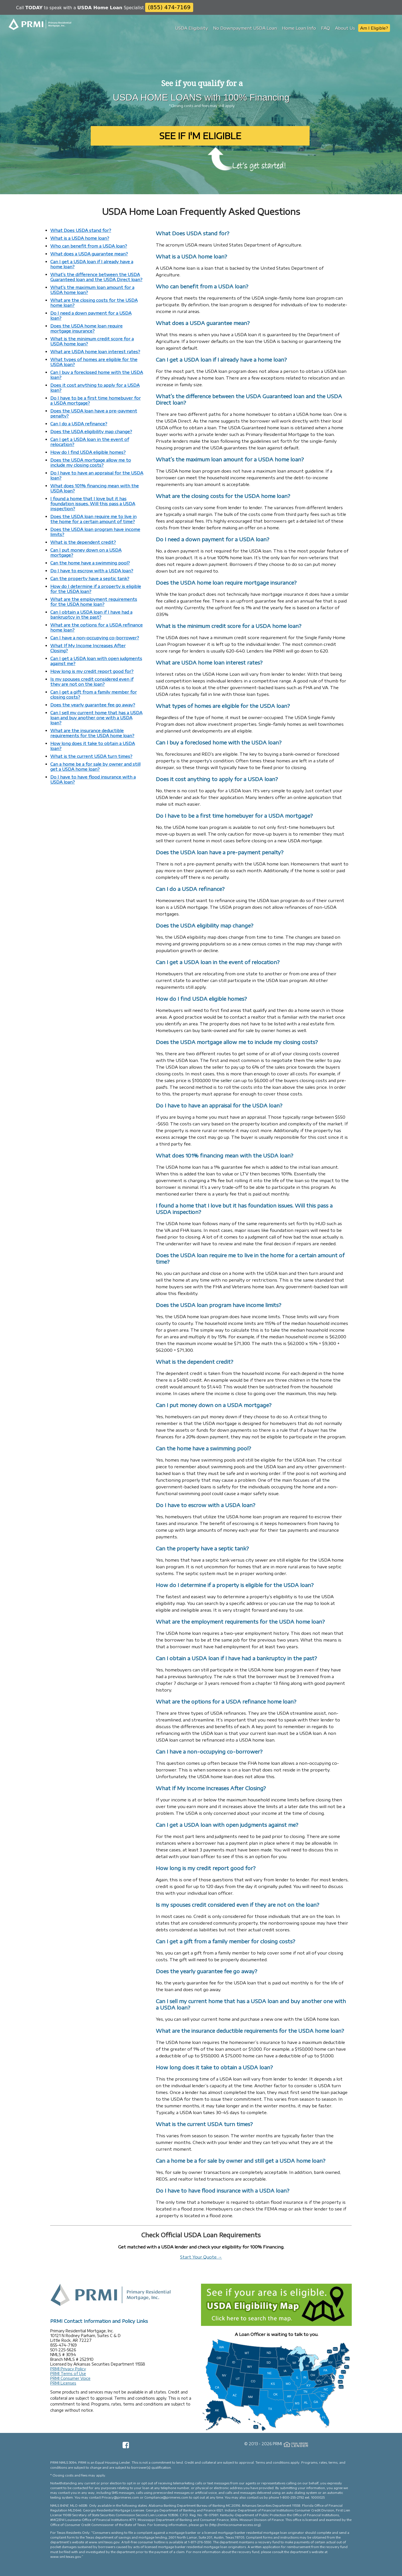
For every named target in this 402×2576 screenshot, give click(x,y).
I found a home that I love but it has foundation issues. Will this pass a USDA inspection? (92, 503)
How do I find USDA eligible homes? (88, 452)
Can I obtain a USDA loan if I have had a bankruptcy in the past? (91, 614)
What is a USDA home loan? (79, 238)
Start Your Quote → (201, 2256)
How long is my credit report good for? (91, 671)
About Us (345, 27)
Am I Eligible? (374, 27)
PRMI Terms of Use (68, 2373)
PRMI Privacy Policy (68, 2368)
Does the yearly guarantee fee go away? (92, 704)
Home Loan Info (299, 27)
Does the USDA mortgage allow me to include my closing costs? (90, 462)
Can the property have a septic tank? (89, 578)
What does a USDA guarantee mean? (89, 253)
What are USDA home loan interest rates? (95, 351)
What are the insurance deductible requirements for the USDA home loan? (92, 733)
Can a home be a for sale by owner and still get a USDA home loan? (95, 767)
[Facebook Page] (126, 2447)
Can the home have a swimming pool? (90, 562)
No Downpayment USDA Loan (245, 27)
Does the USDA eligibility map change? (91, 431)
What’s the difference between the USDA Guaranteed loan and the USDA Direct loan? (96, 277)
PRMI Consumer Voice (70, 2378)
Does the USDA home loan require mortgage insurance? (86, 328)
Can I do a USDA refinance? (78, 423)
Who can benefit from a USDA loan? (88, 245)
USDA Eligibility (191, 27)
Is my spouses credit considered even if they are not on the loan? (91, 682)
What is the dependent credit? (83, 542)
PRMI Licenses (63, 2383)
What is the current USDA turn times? (91, 756)
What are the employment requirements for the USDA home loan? (93, 602)
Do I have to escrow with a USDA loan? (91, 570)
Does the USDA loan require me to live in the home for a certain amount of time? (93, 519)
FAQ (325, 27)
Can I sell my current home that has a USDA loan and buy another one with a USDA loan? (96, 717)
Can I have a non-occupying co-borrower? (94, 637)
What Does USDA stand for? (80, 230)
